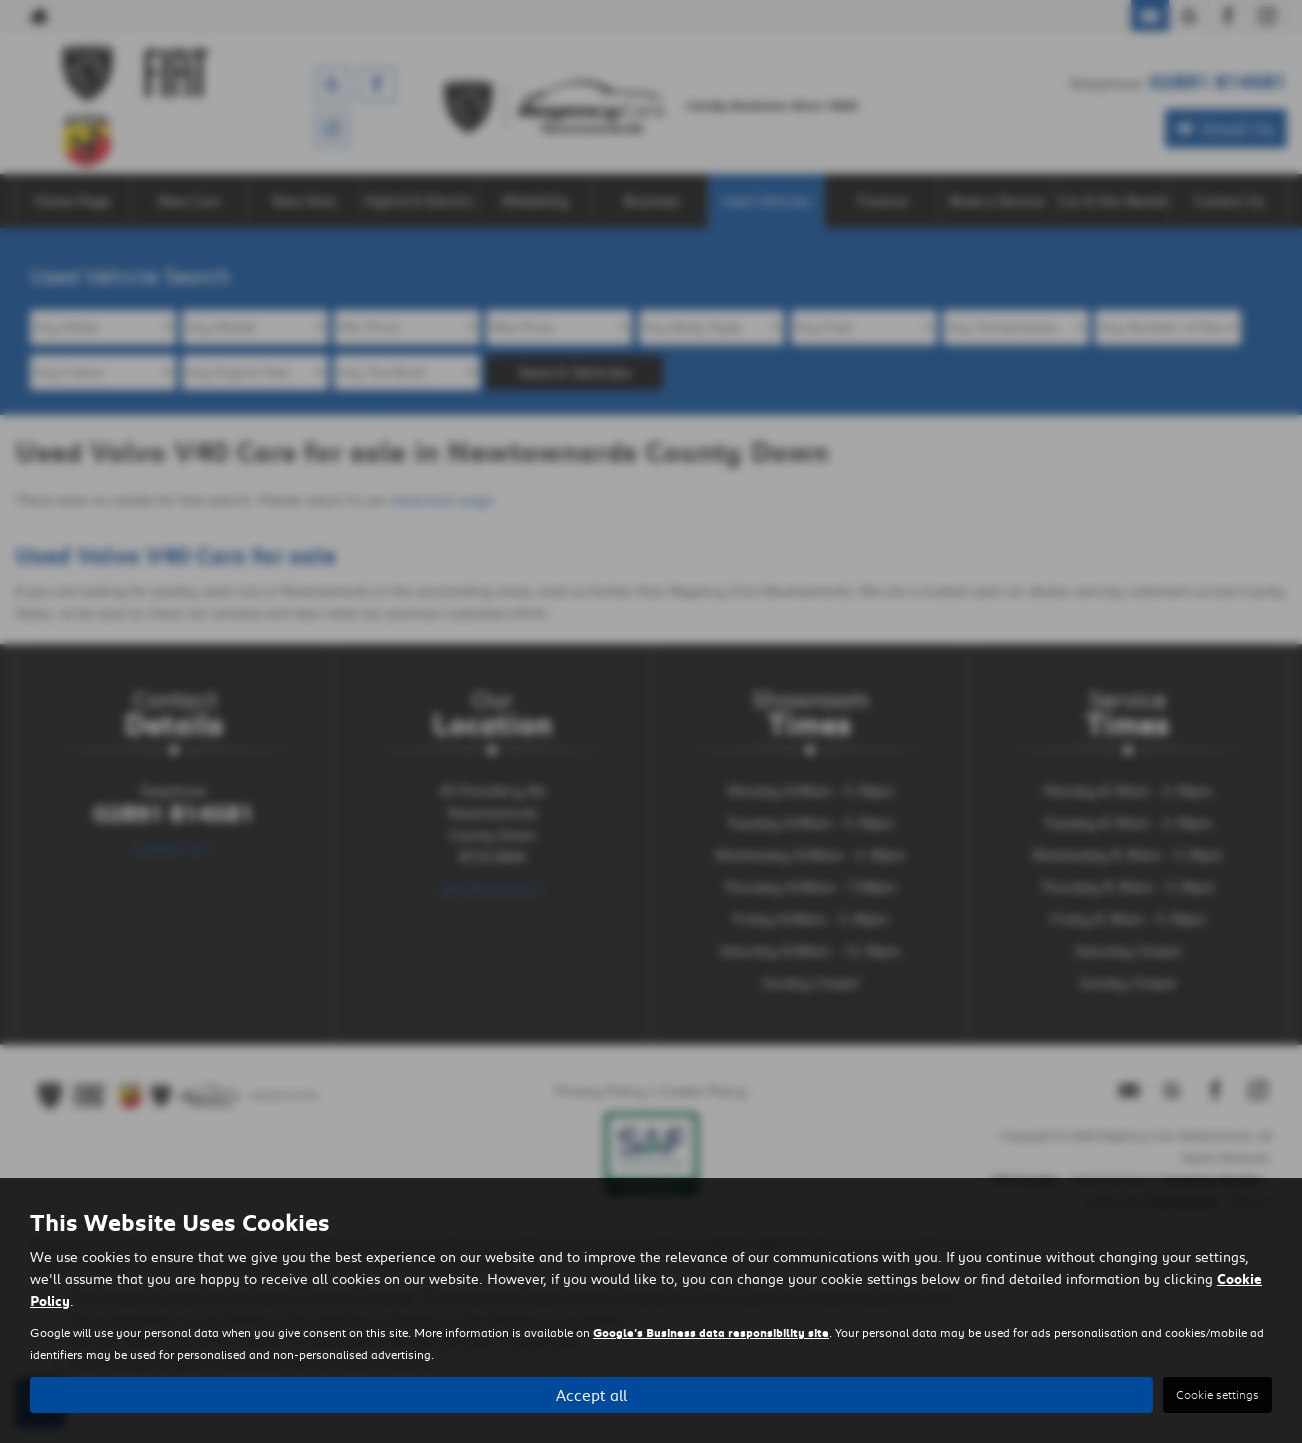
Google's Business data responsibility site (711, 1332)
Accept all (591, 1393)
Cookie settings (1217, 1394)
